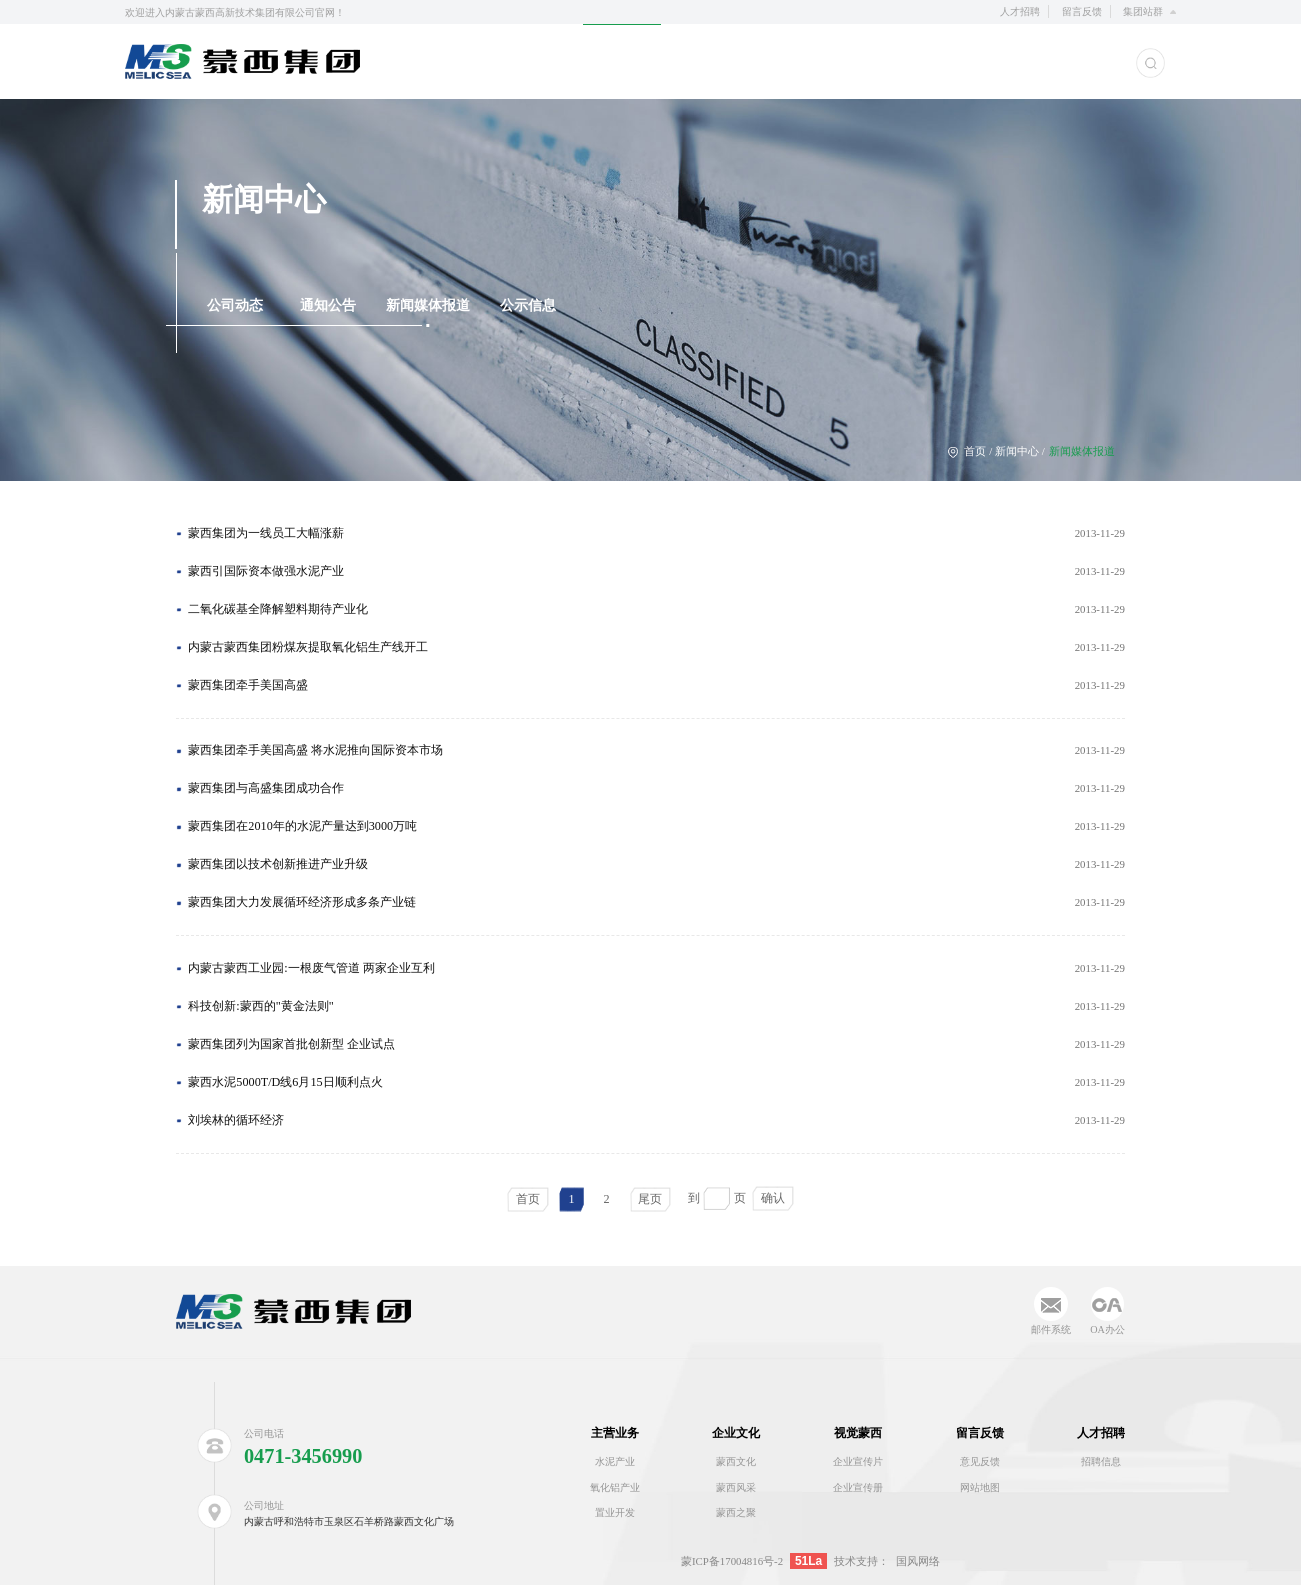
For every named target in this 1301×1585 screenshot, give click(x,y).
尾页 (650, 1199)
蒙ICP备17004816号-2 (732, 1561)
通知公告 (328, 305)
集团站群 (1143, 11)
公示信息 (528, 305)
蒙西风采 (736, 1487)
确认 (773, 1198)
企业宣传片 (858, 1461)
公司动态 (235, 305)
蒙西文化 (736, 1461)
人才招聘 (1020, 11)
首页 (528, 1199)
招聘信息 (1101, 1461)
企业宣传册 (858, 1487)
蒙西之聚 (736, 1512)
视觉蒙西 (858, 1433)
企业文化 (736, 1433)
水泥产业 (615, 1461)
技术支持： (861, 1561)
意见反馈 (980, 1461)
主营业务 (615, 1433)
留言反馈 (1082, 11)
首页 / (971, 451)
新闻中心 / (1020, 451)
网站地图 (980, 1487)
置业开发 (615, 1512)
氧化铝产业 (615, 1487)
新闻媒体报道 (428, 305)
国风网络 (918, 1561)
